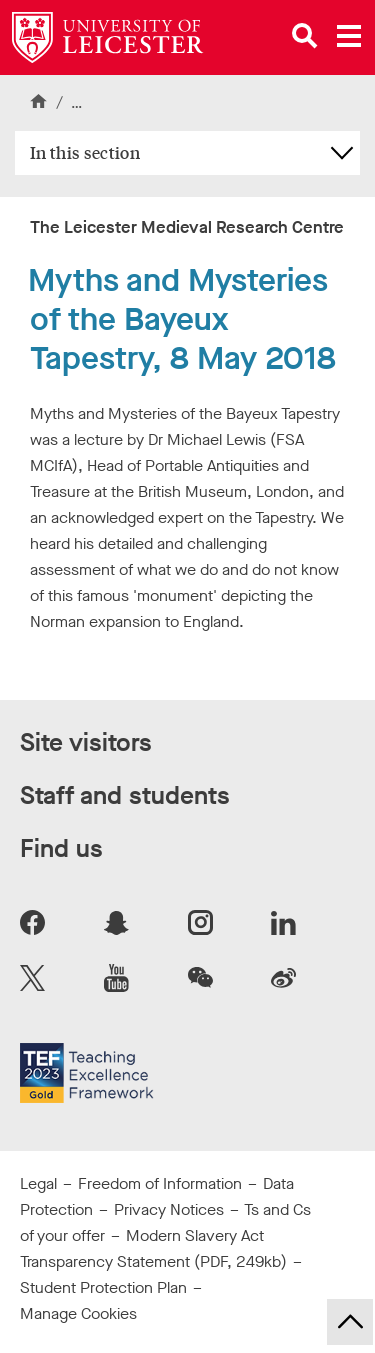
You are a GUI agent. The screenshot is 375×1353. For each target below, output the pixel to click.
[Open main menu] (349, 36)
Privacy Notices (169, 1209)
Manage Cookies (78, 1313)
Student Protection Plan (103, 1287)
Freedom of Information (160, 1183)
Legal (38, 1183)
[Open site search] (305, 36)
